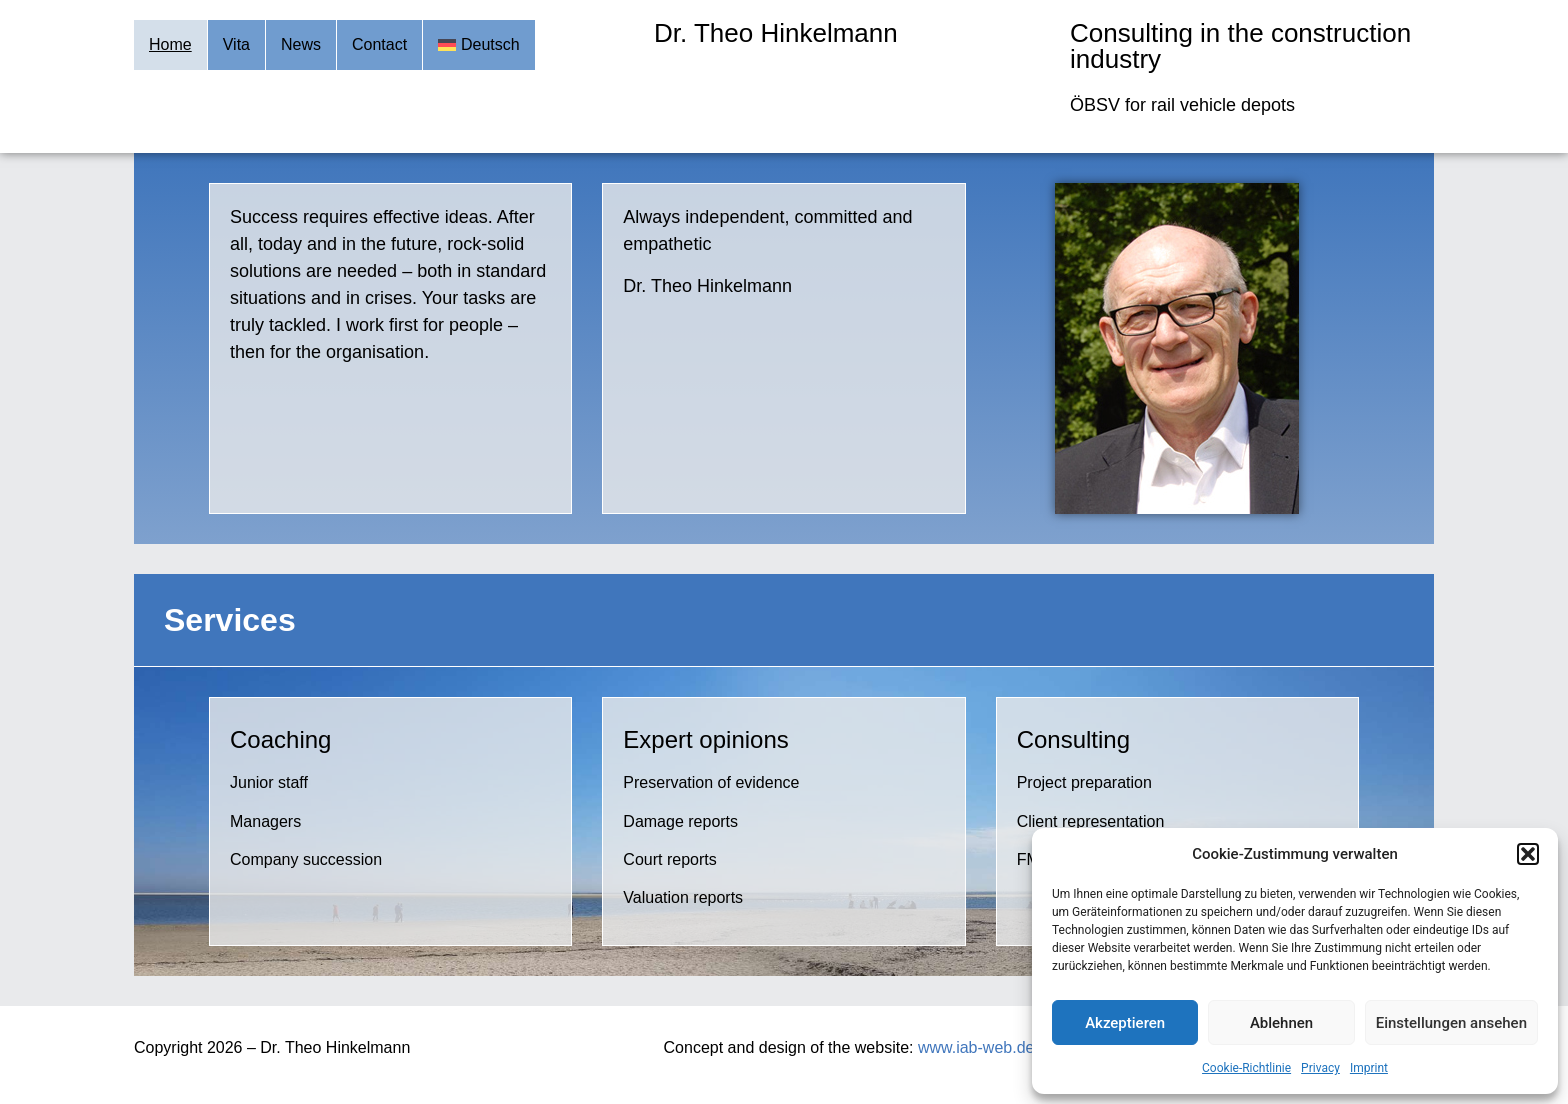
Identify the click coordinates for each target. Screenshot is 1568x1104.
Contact (379, 44)
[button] (1528, 854)
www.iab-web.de (976, 1047)
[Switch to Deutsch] (479, 45)
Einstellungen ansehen (1451, 1023)
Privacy (1320, 1068)
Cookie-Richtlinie (1246, 1068)
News (301, 44)
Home (170, 44)
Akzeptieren (1125, 1023)
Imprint (1369, 1068)
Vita (236, 44)
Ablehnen (1281, 1023)
